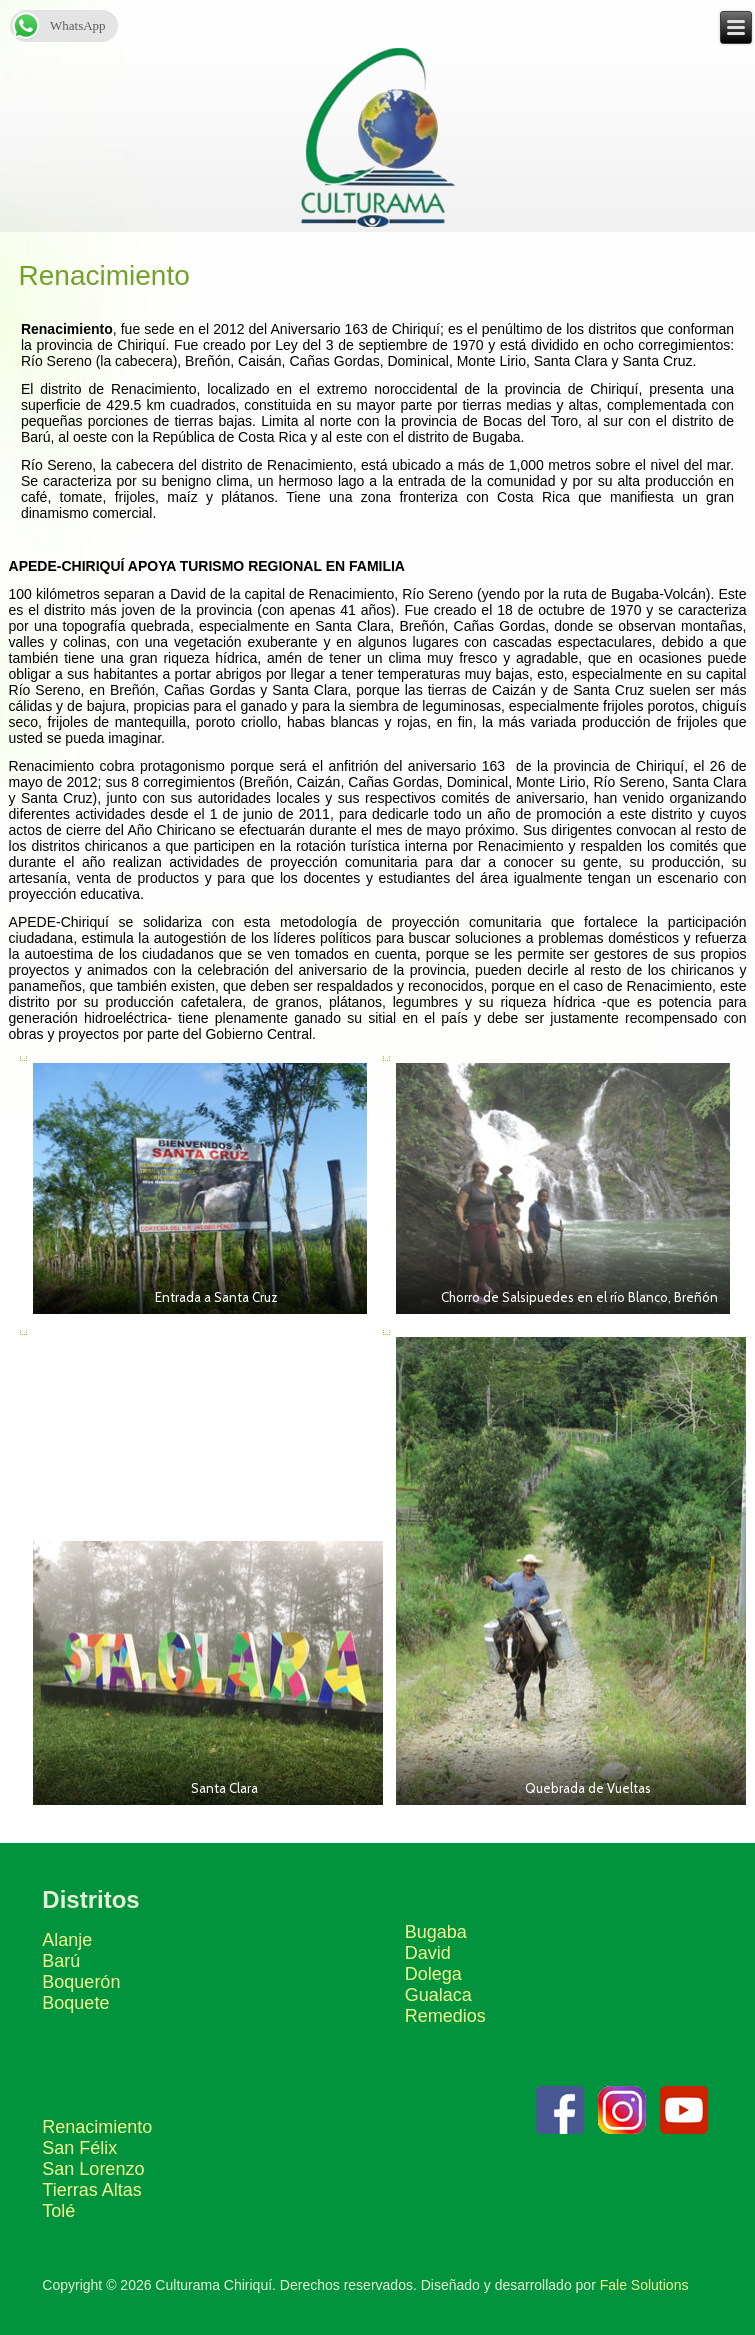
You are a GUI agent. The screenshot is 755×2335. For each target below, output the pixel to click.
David (428, 1953)
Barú (61, 1961)
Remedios (445, 2016)
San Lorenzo (93, 2169)
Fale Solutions (644, 2285)
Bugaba (436, 1932)
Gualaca (438, 1995)
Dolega (433, 1974)
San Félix (79, 2148)
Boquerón (81, 1982)
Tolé (58, 2211)
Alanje (67, 1940)
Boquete (75, 2003)
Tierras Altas (91, 2190)
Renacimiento (97, 2127)
